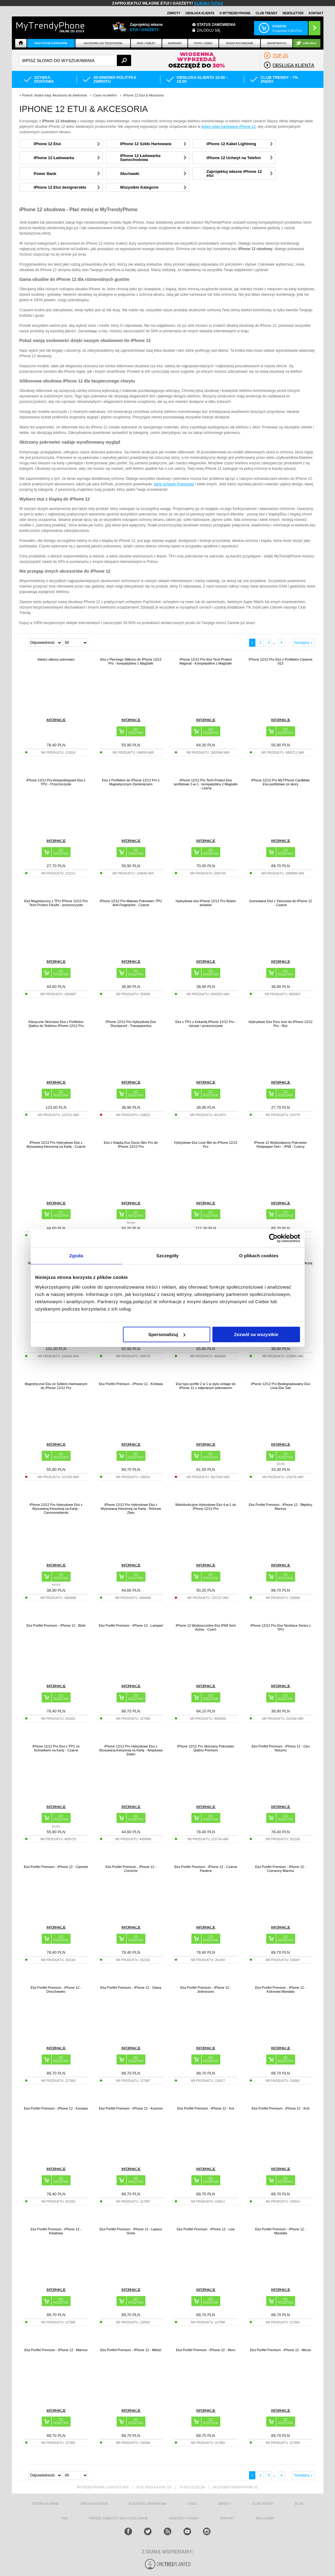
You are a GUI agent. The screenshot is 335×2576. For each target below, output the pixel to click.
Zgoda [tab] (76, 1255)
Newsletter (293, 13)
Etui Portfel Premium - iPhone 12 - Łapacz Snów (130, 2231)
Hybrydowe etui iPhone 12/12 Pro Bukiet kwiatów (206, 903)
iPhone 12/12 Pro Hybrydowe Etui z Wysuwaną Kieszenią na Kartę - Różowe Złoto (131, 1508)
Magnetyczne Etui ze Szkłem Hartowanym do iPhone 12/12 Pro (56, 1386)
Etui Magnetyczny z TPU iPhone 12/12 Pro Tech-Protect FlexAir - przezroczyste (56, 903)
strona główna (45, 2503)
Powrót (27, 95)
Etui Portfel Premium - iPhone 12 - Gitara (130, 1987)
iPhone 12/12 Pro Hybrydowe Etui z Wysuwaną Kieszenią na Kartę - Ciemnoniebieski (56, 1508)
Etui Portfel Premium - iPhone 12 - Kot (205, 2108)
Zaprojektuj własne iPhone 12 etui (234, 173)
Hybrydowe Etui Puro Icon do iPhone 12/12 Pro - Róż (280, 1024)
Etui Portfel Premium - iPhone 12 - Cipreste (56, 1867)
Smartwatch (276, 43)
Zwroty (173, 13)
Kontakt (316, 13)
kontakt (227, 2518)
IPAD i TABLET (146, 43)
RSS (64, 2518)
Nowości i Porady (184, 2518)
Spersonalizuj (166, 1334)
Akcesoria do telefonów (102, 43)
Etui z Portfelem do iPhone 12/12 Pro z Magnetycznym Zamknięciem (131, 782)
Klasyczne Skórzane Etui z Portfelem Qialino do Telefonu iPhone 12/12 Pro (56, 1024)
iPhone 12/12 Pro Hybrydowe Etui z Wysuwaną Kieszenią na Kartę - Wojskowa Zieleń (131, 1750)
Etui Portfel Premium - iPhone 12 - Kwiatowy (56, 2231)
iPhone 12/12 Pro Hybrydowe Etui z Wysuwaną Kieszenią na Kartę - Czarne (55, 1144)
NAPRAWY (175, 43)
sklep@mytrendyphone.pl (235, 2487)
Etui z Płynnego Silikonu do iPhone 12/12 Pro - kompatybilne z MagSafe (130, 661)
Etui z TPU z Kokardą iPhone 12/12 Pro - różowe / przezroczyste (205, 1024)
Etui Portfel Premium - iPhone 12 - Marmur (56, 2350)
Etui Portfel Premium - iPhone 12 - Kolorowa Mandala (280, 1989)
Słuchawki (130, 174)
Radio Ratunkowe (239, 43)
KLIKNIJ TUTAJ (208, 3)
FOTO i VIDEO (203, 43)
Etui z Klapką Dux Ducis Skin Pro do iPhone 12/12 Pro (131, 1144)
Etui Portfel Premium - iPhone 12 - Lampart (131, 1625)
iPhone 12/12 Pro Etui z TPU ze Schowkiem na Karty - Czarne (55, 1748)
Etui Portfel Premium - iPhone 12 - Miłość (130, 2350)
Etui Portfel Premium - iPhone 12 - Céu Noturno (280, 1748)
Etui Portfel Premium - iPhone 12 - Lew (206, 2229)
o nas (192, 2503)
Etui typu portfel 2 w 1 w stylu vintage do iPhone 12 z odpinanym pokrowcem (206, 1386)
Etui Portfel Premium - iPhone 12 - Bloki (55, 1625)
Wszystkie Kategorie (50, 43)
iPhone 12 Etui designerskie (60, 187)
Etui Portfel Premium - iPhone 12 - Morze (280, 2350)
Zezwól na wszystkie (256, 1334)
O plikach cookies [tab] (258, 1255)
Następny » (303, 643)
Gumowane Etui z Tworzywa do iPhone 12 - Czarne (280, 903)
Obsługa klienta (199, 13)
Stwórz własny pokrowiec (56, 659)
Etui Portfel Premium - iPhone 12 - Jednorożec (205, 1989)
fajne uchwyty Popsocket (174, 484)
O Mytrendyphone (234, 13)
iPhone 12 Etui (47, 144)
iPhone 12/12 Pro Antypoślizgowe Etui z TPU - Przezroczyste (55, 782)
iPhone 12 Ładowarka (54, 158)
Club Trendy (266, 13)
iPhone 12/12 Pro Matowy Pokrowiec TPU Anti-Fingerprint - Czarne (131, 903)
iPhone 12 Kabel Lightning (231, 144)
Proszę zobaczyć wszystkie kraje (118, 2518)
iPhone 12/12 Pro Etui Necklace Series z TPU (280, 1627)
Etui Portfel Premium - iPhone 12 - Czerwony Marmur (280, 1869)
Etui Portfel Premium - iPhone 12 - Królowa (131, 1384)
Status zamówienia (216, 25)
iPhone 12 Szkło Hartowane (146, 144)
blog (299, 2503)
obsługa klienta (94, 2503)
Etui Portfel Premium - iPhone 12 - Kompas (56, 2108)
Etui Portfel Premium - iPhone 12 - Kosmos (131, 2108)
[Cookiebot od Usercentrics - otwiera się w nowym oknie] (273, 1238)
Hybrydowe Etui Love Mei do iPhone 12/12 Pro (205, 1144)
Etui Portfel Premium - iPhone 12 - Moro (205, 2350)
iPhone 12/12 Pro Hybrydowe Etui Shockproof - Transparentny (131, 1024)
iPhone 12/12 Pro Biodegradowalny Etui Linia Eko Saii (280, 1386)
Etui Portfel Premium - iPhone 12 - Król (280, 2108)
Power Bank (45, 174)
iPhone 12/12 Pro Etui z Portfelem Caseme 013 (280, 661)
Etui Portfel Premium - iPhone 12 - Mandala (280, 2231)
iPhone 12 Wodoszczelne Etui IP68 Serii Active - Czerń (206, 1627)
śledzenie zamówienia (147, 2503)
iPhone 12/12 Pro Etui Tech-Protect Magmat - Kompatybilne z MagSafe (206, 661)
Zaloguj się (209, 30)
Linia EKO (309, 43)
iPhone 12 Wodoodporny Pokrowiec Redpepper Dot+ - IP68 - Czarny (280, 1144)
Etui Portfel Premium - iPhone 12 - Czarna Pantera (205, 1869)
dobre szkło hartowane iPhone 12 (228, 126)
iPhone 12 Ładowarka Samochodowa (140, 158)
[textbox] (75, 60)
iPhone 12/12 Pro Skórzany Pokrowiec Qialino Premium (205, 1748)
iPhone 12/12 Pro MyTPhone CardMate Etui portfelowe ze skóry (280, 782)
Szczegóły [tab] (167, 1255)
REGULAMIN (265, 2518)
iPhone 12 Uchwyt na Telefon (234, 158)
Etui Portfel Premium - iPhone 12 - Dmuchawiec (56, 1989)
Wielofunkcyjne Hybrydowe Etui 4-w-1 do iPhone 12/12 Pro (205, 1506)
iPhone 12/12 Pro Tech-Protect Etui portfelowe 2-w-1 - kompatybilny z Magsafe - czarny (205, 784)
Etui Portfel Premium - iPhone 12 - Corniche (131, 1869)
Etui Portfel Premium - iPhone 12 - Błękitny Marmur (280, 1506)
